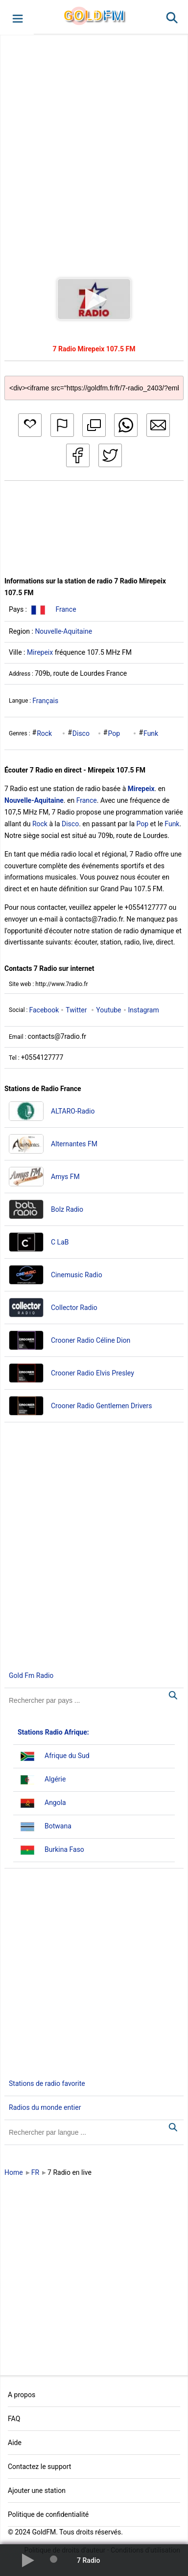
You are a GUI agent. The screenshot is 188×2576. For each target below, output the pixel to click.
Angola (55, 1802)
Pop (114, 733)
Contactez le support (39, 2466)
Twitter (76, 1010)
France (65, 609)
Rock (44, 733)
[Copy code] (94, 380)
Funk (150, 733)
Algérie (55, 1779)
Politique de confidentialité (48, 2514)
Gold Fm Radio (31, 1675)
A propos (21, 2395)
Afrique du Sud (67, 1756)
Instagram (143, 1010)
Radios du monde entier (45, 2107)
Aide (15, 2443)
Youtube (108, 1010)
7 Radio (88, 2560)
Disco (81, 733)
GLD (94, 15)
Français (45, 701)
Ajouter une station (37, 2490)
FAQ (14, 2419)
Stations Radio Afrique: (53, 1732)
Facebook (44, 1010)
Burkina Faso (64, 1849)
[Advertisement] (92, 147)
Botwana (58, 1826)
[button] (17, 18)
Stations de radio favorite (47, 2083)
